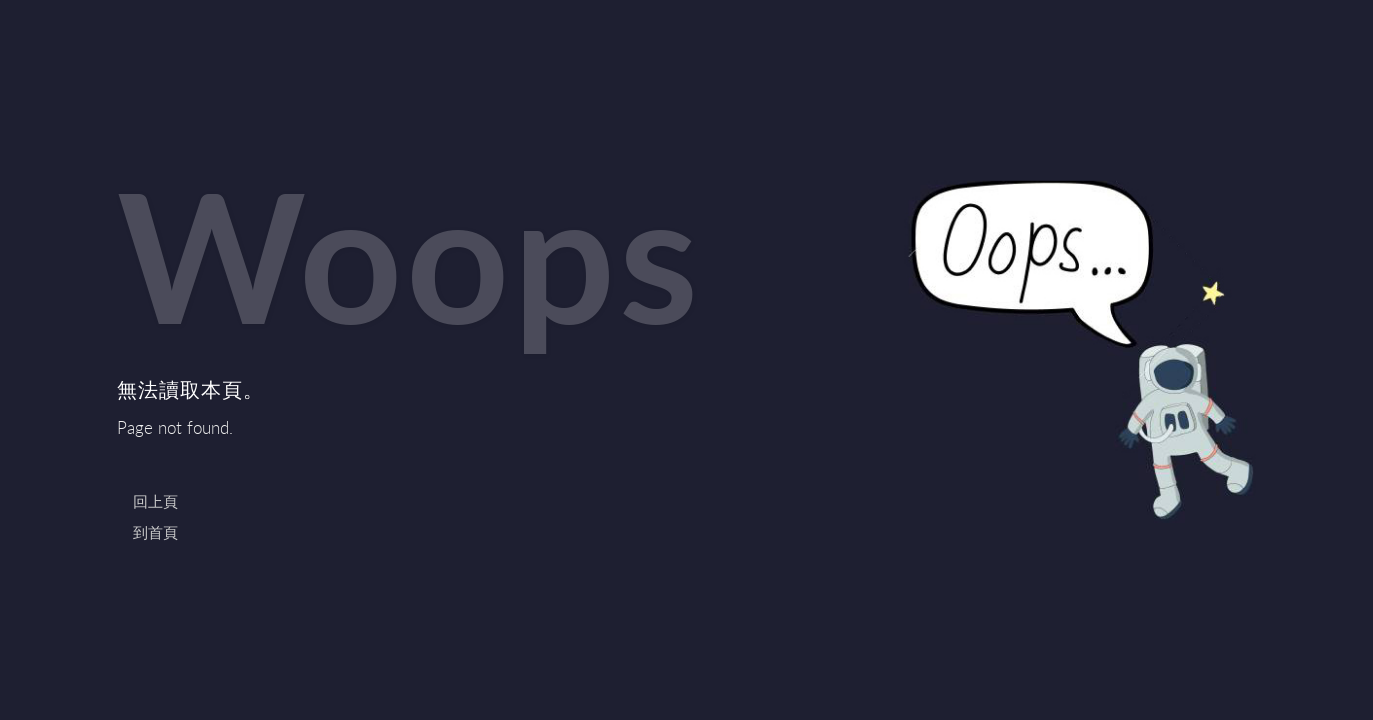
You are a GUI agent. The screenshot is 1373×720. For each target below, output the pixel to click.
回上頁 (155, 501)
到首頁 (155, 532)
